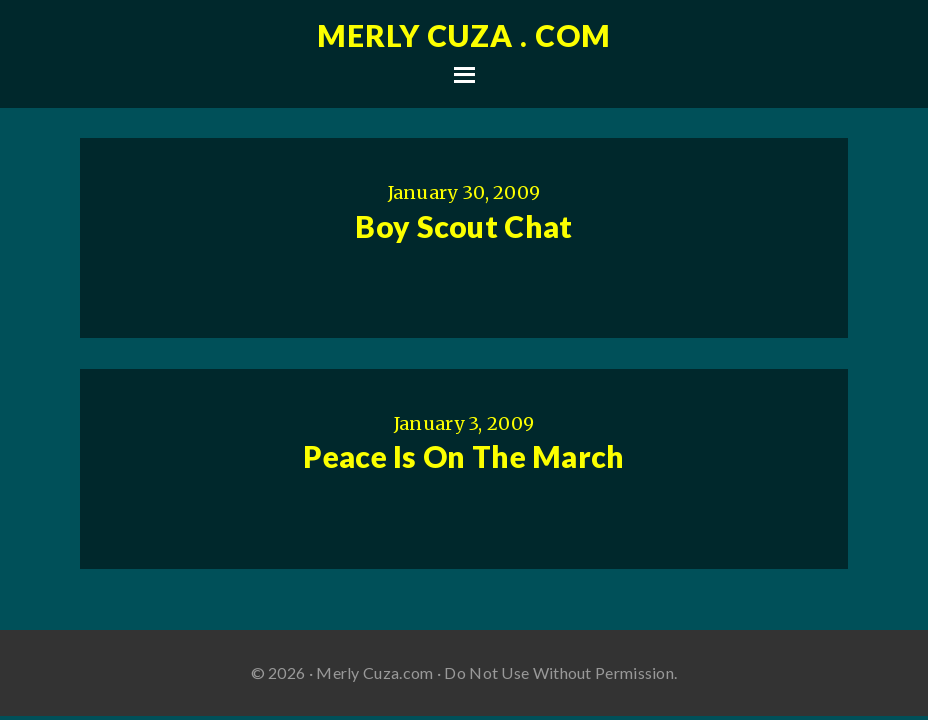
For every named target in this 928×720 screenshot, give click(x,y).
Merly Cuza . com (464, 35)
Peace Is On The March (463, 456)
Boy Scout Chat (463, 226)
